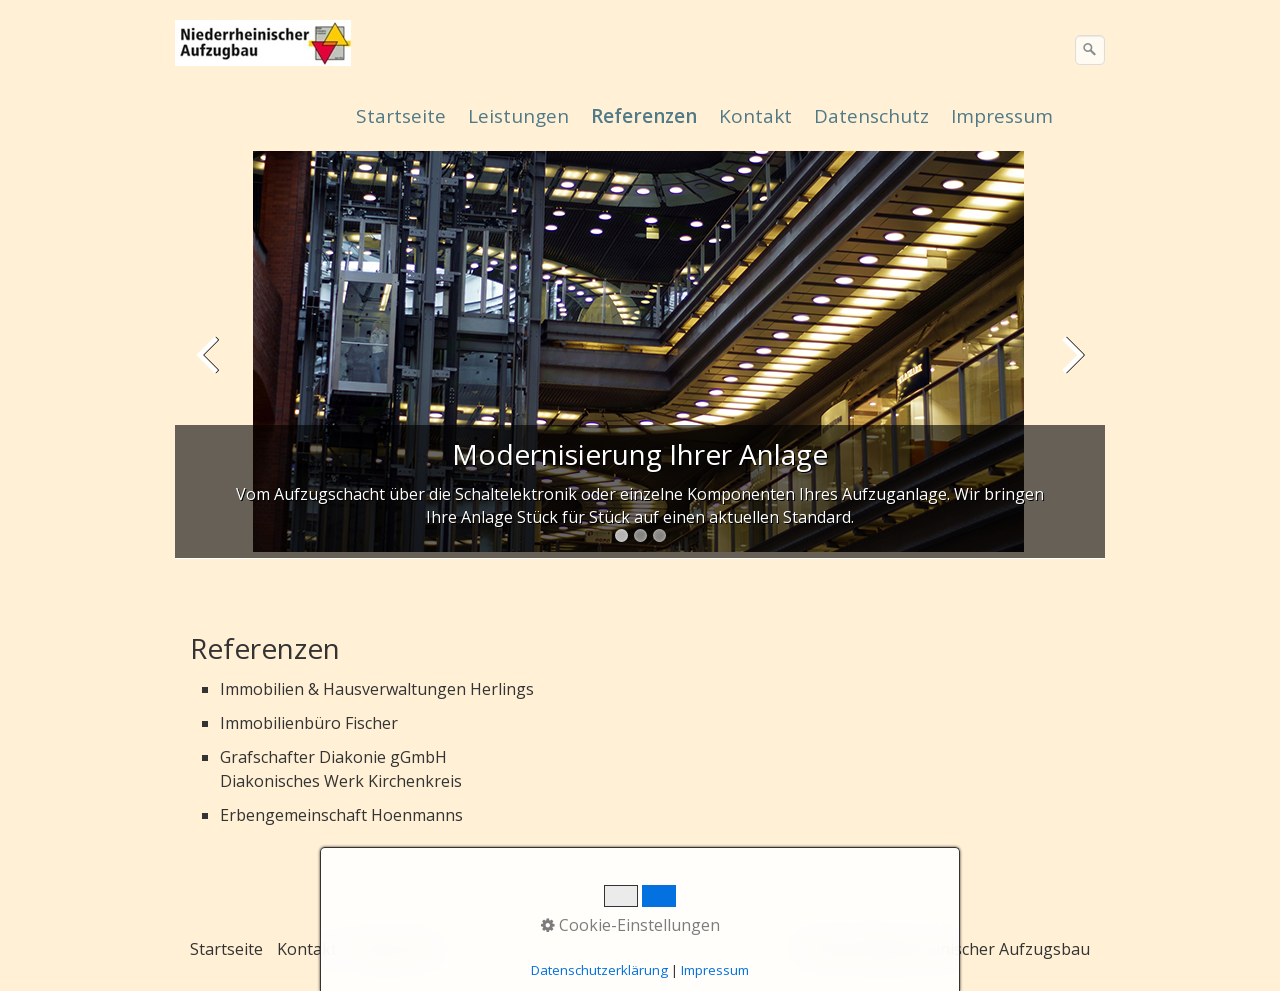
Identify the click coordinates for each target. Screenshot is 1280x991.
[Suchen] (1090, 50)
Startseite (401, 116)
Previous (210, 368)
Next (1070, 368)
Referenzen (644, 116)
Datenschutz (871, 116)
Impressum (1002, 116)
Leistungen (518, 116)
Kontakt (755, 116)
